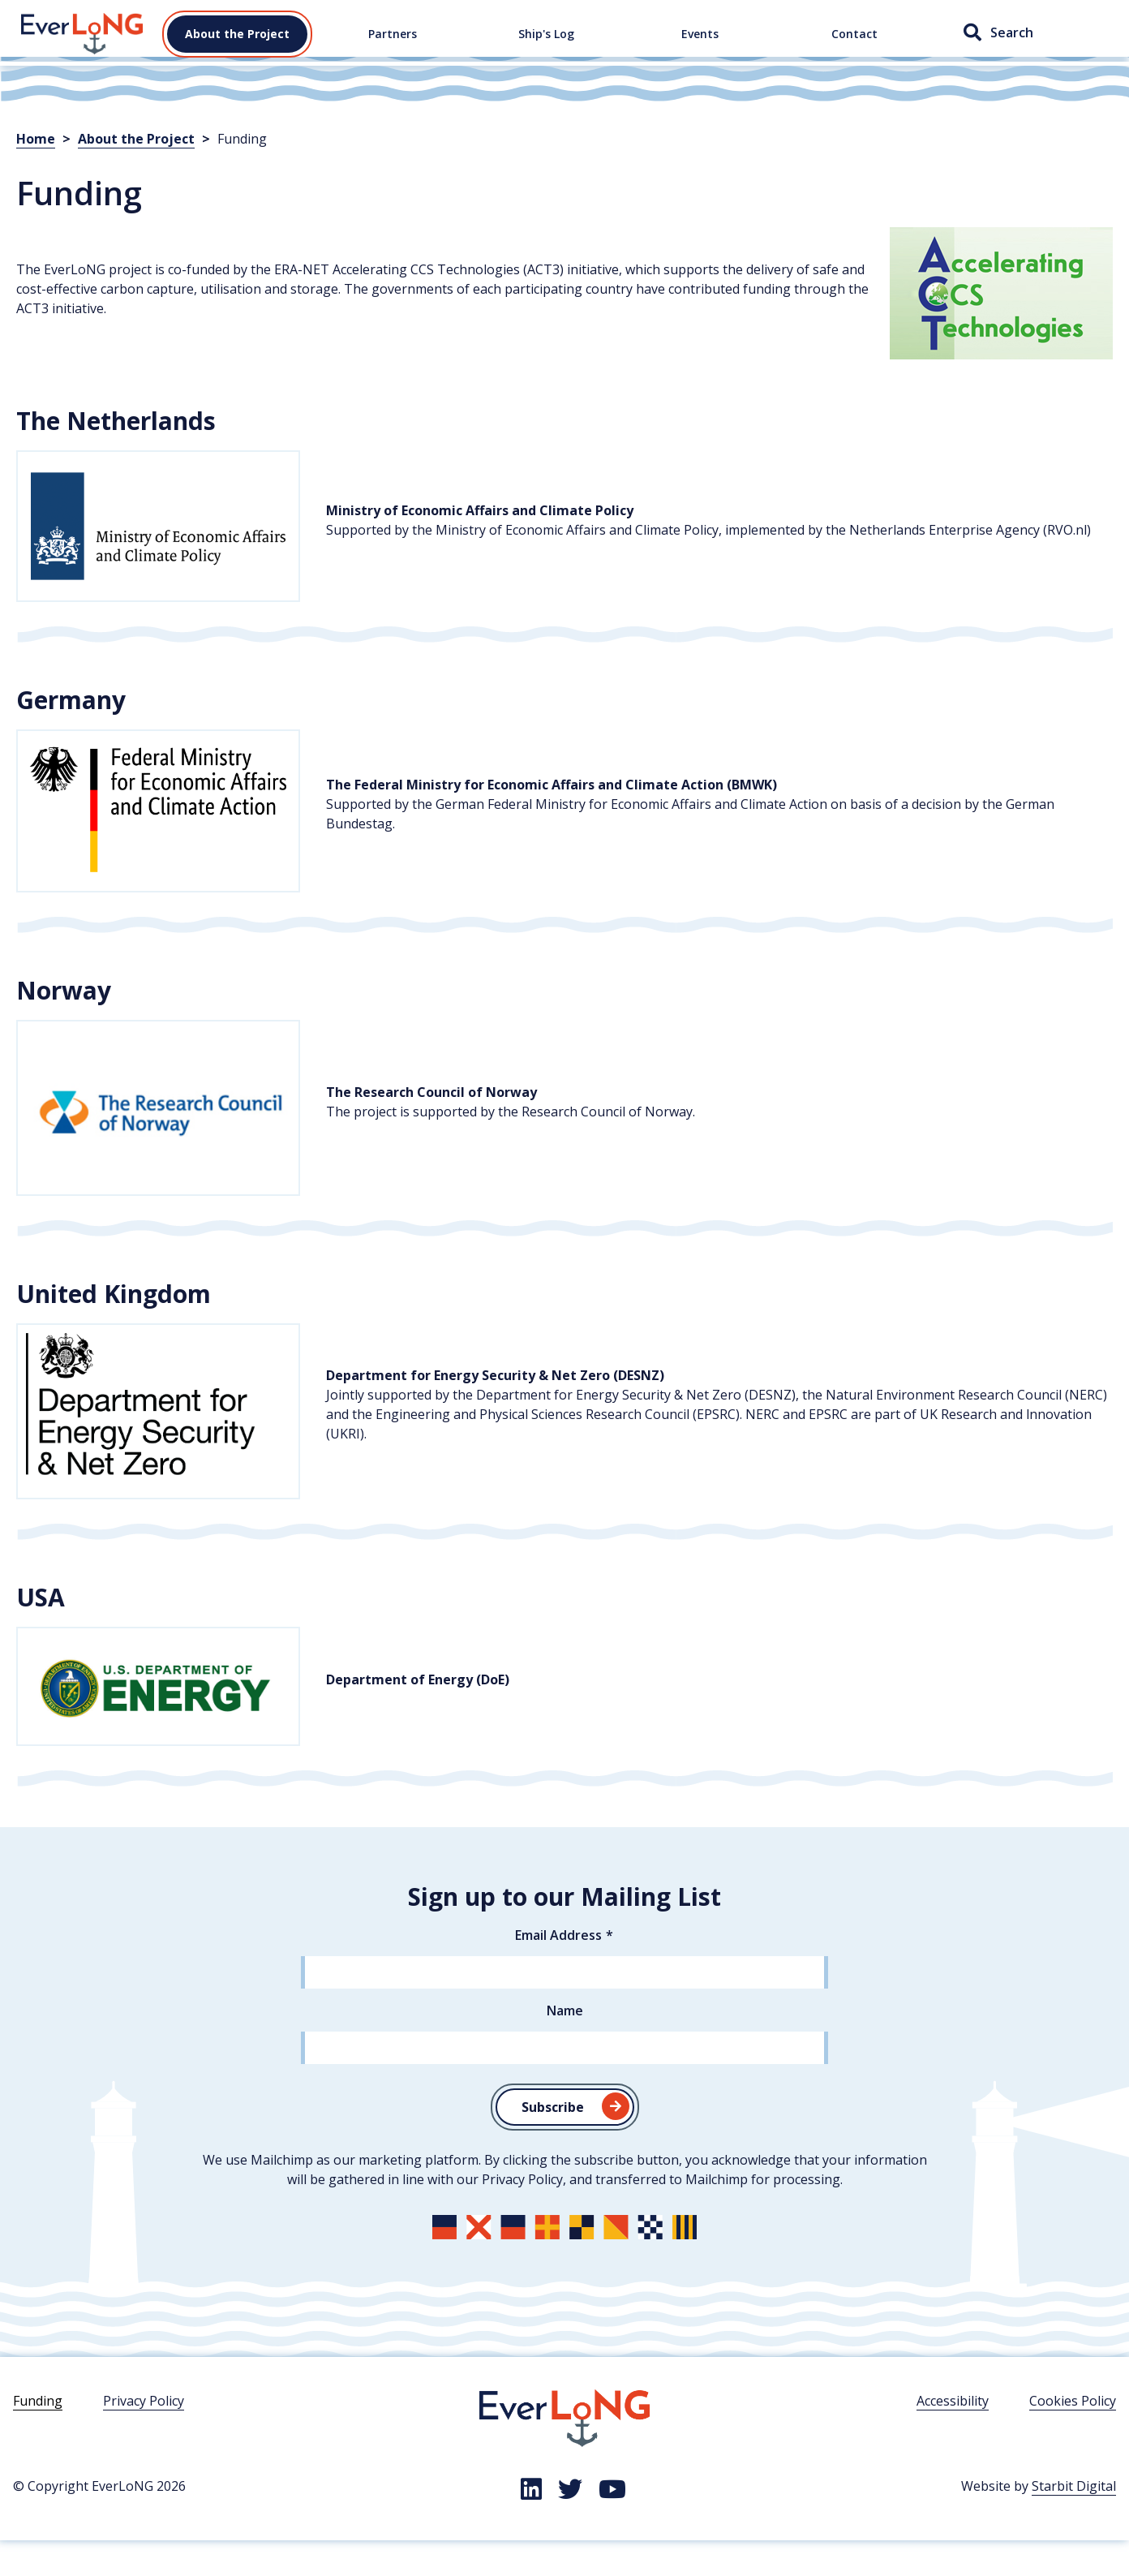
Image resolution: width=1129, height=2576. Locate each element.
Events (700, 50)
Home (39, 40)
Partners (392, 50)
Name (565, 2045)
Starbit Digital (1074, 2521)
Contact (854, 50)
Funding (37, 2436)
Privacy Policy (143, 2436)
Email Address (558, 1970)
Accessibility (953, 2436)
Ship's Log (546, 50)
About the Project (237, 50)
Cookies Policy (1072, 2436)
